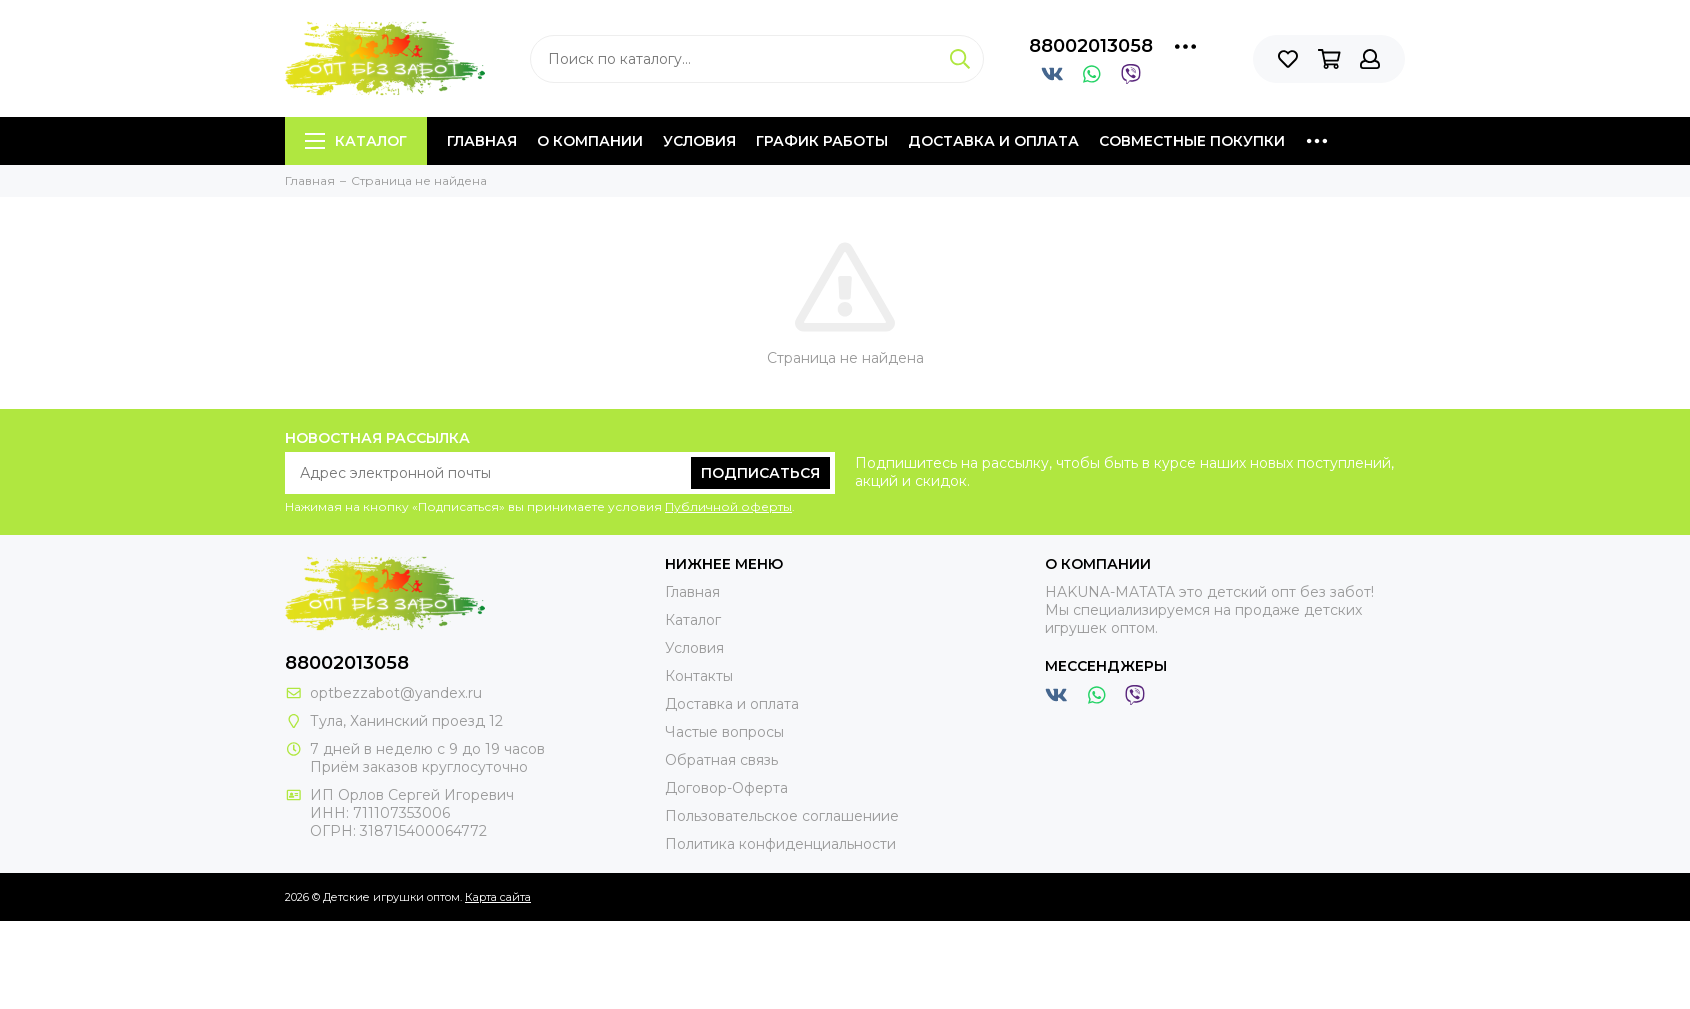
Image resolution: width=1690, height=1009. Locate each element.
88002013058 (1091, 46)
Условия (699, 141)
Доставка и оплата (993, 141)
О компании (590, 141)
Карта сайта (498, 897)
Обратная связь (721, 760)
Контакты (699, 676)
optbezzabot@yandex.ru (396, 693)
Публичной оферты (728, 506)
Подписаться (760, 473)
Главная (482, 141)
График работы (822, 141)
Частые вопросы (724, 732)
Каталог (356, 141)
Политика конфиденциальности (780, 844)
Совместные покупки (1192, 141)
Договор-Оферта (726, 788)
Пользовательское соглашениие (782, 816)
